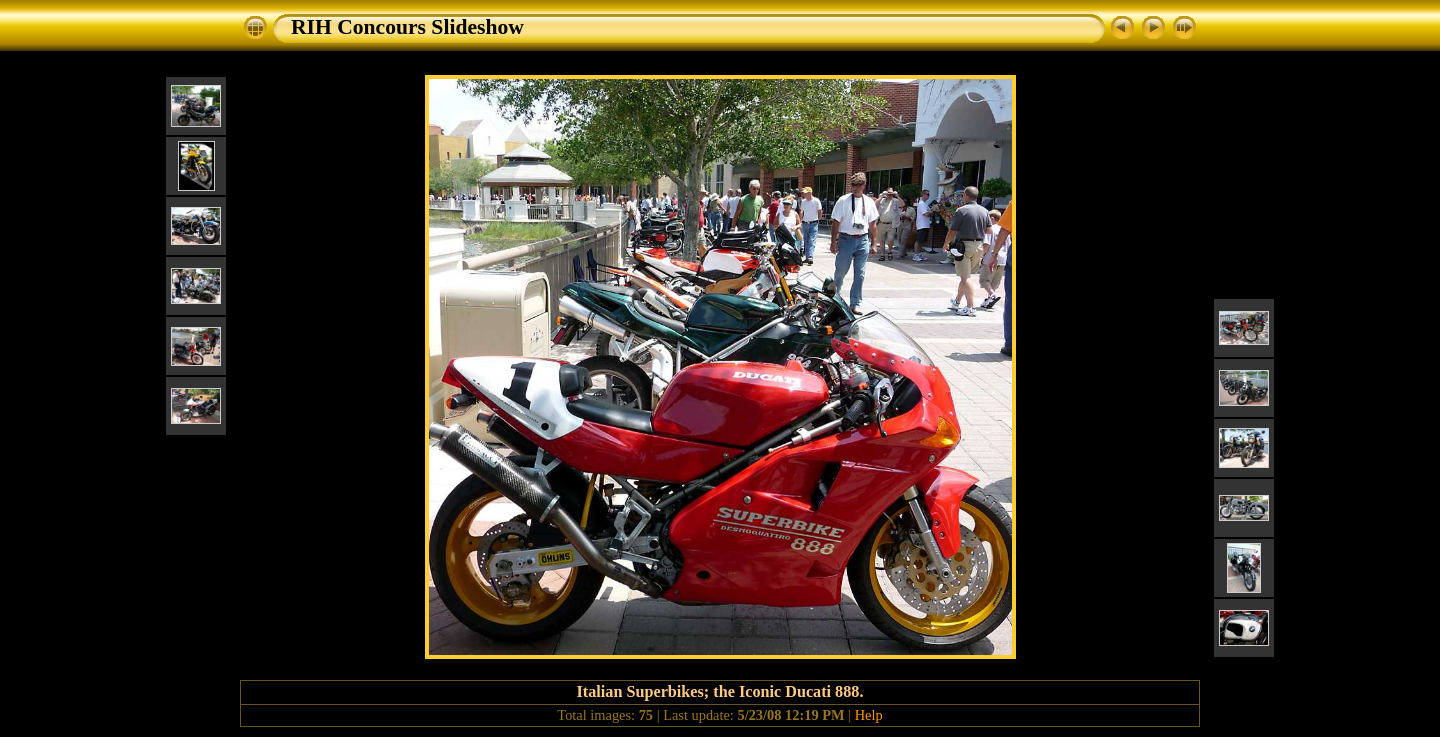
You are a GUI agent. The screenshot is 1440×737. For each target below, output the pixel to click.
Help (869, 715)
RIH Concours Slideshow (407, 27)
